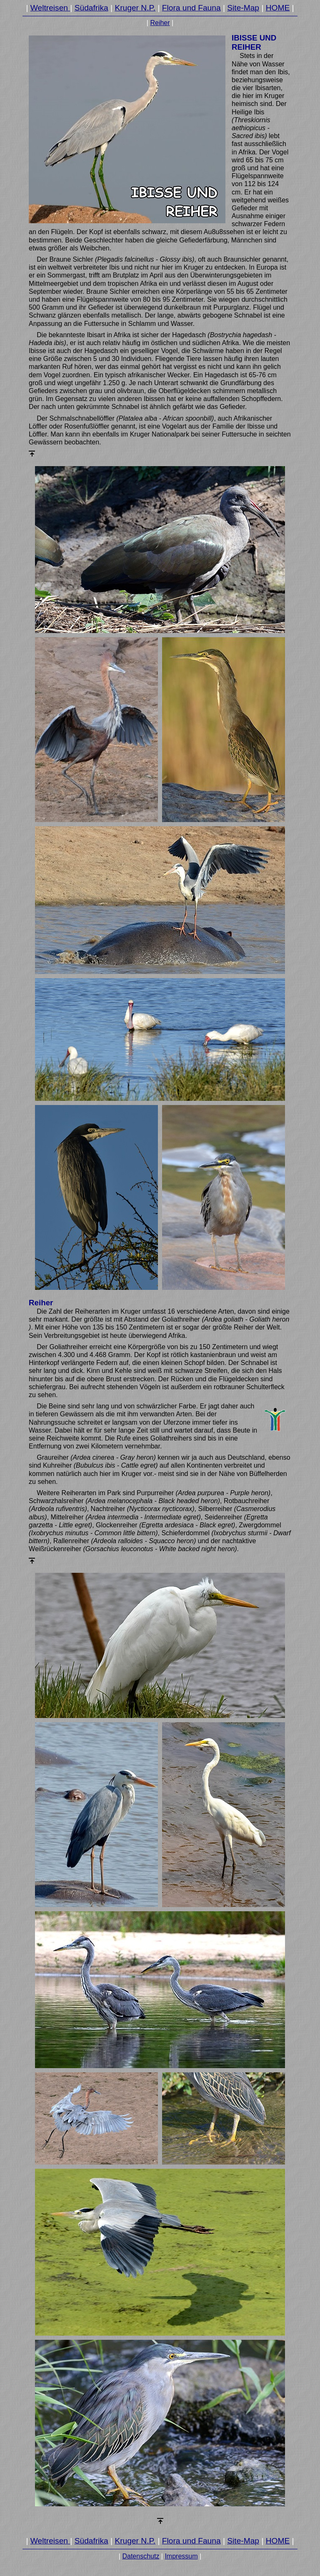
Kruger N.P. (135, 7)
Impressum (181, 2556)
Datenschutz (140, 2556)
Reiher (160, 22)
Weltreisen (50, 7)
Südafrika (91, 7)
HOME (278, 7)
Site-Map (243, 7)
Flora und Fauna (191, 7)
